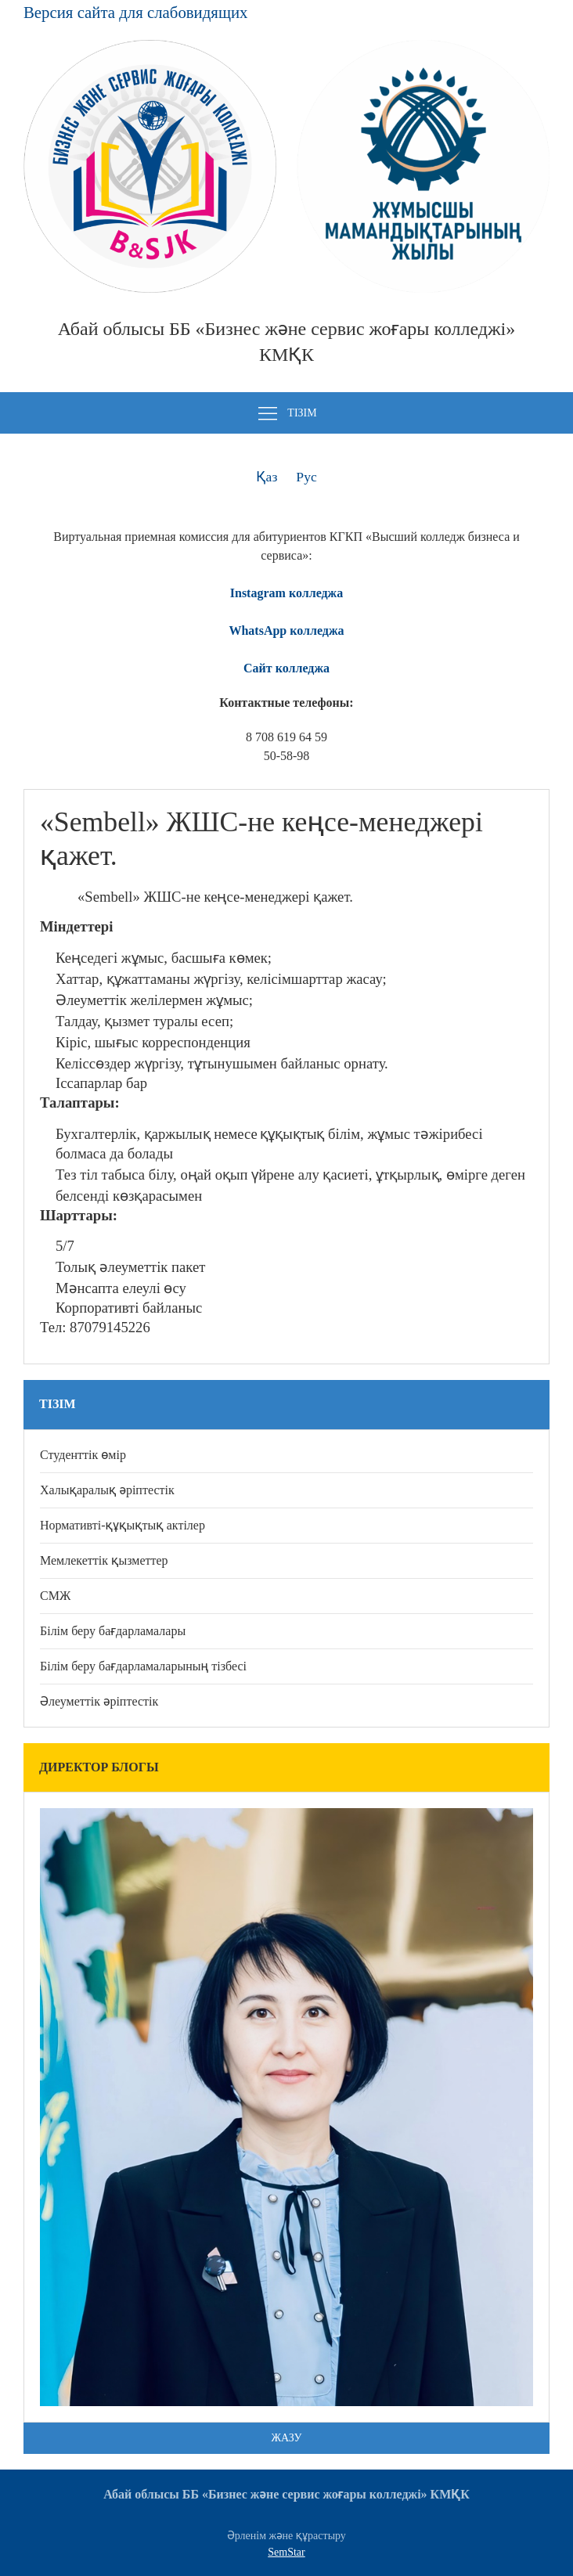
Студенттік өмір (83, 1454)
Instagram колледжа (286, 593)
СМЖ (55, 1595)
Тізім (286, 414)
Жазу (287, 2438)
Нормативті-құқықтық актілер (122, 1525)
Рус (306, 477)
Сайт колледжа (286, 668)
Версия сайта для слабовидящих (135, 12)
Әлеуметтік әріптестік (99, 1701)
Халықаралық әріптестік (107, 1490)
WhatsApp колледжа (286, 630)
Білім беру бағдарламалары (113, 1630)
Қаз (266, 477)
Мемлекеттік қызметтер (104, 1560)
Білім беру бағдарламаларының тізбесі (143, 1666)
